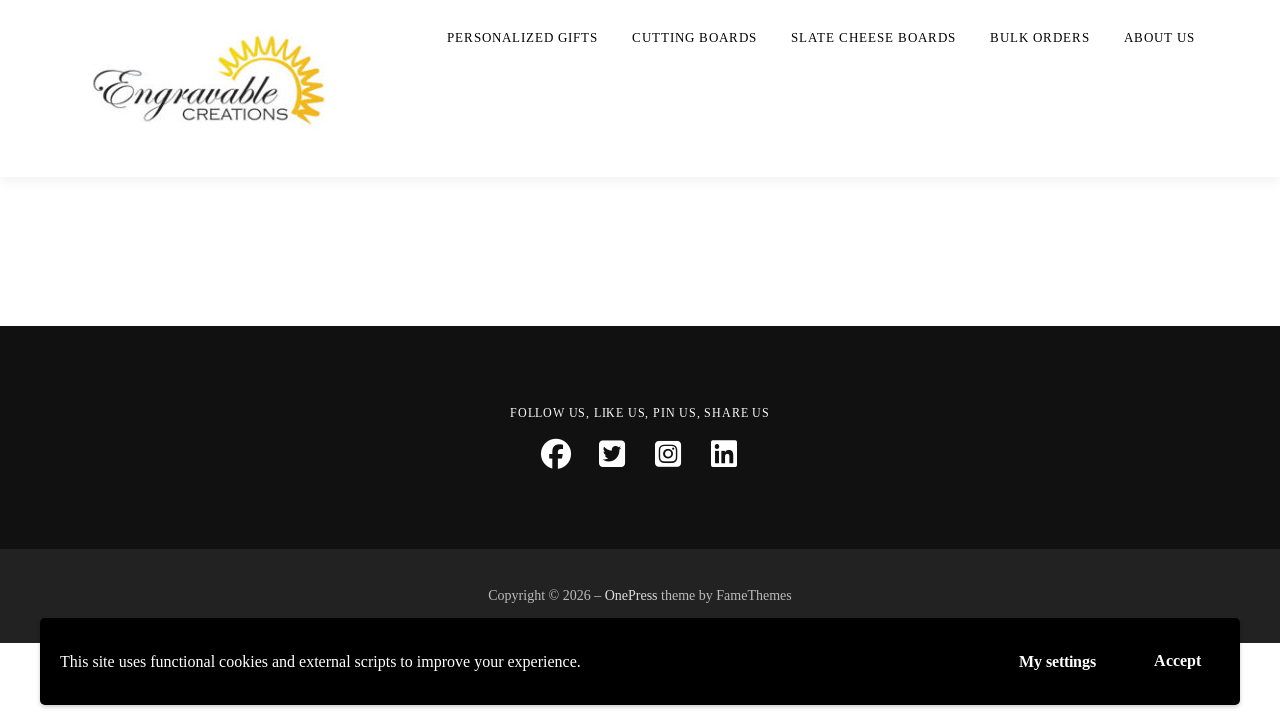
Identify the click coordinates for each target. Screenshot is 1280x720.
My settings (1057, 661)
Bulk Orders (1040, 37)
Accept (1177, 660)
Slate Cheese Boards (873, 37)
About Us (1159, 37)
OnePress (631, 595)
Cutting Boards (694, 37)
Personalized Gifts (522, 37)
